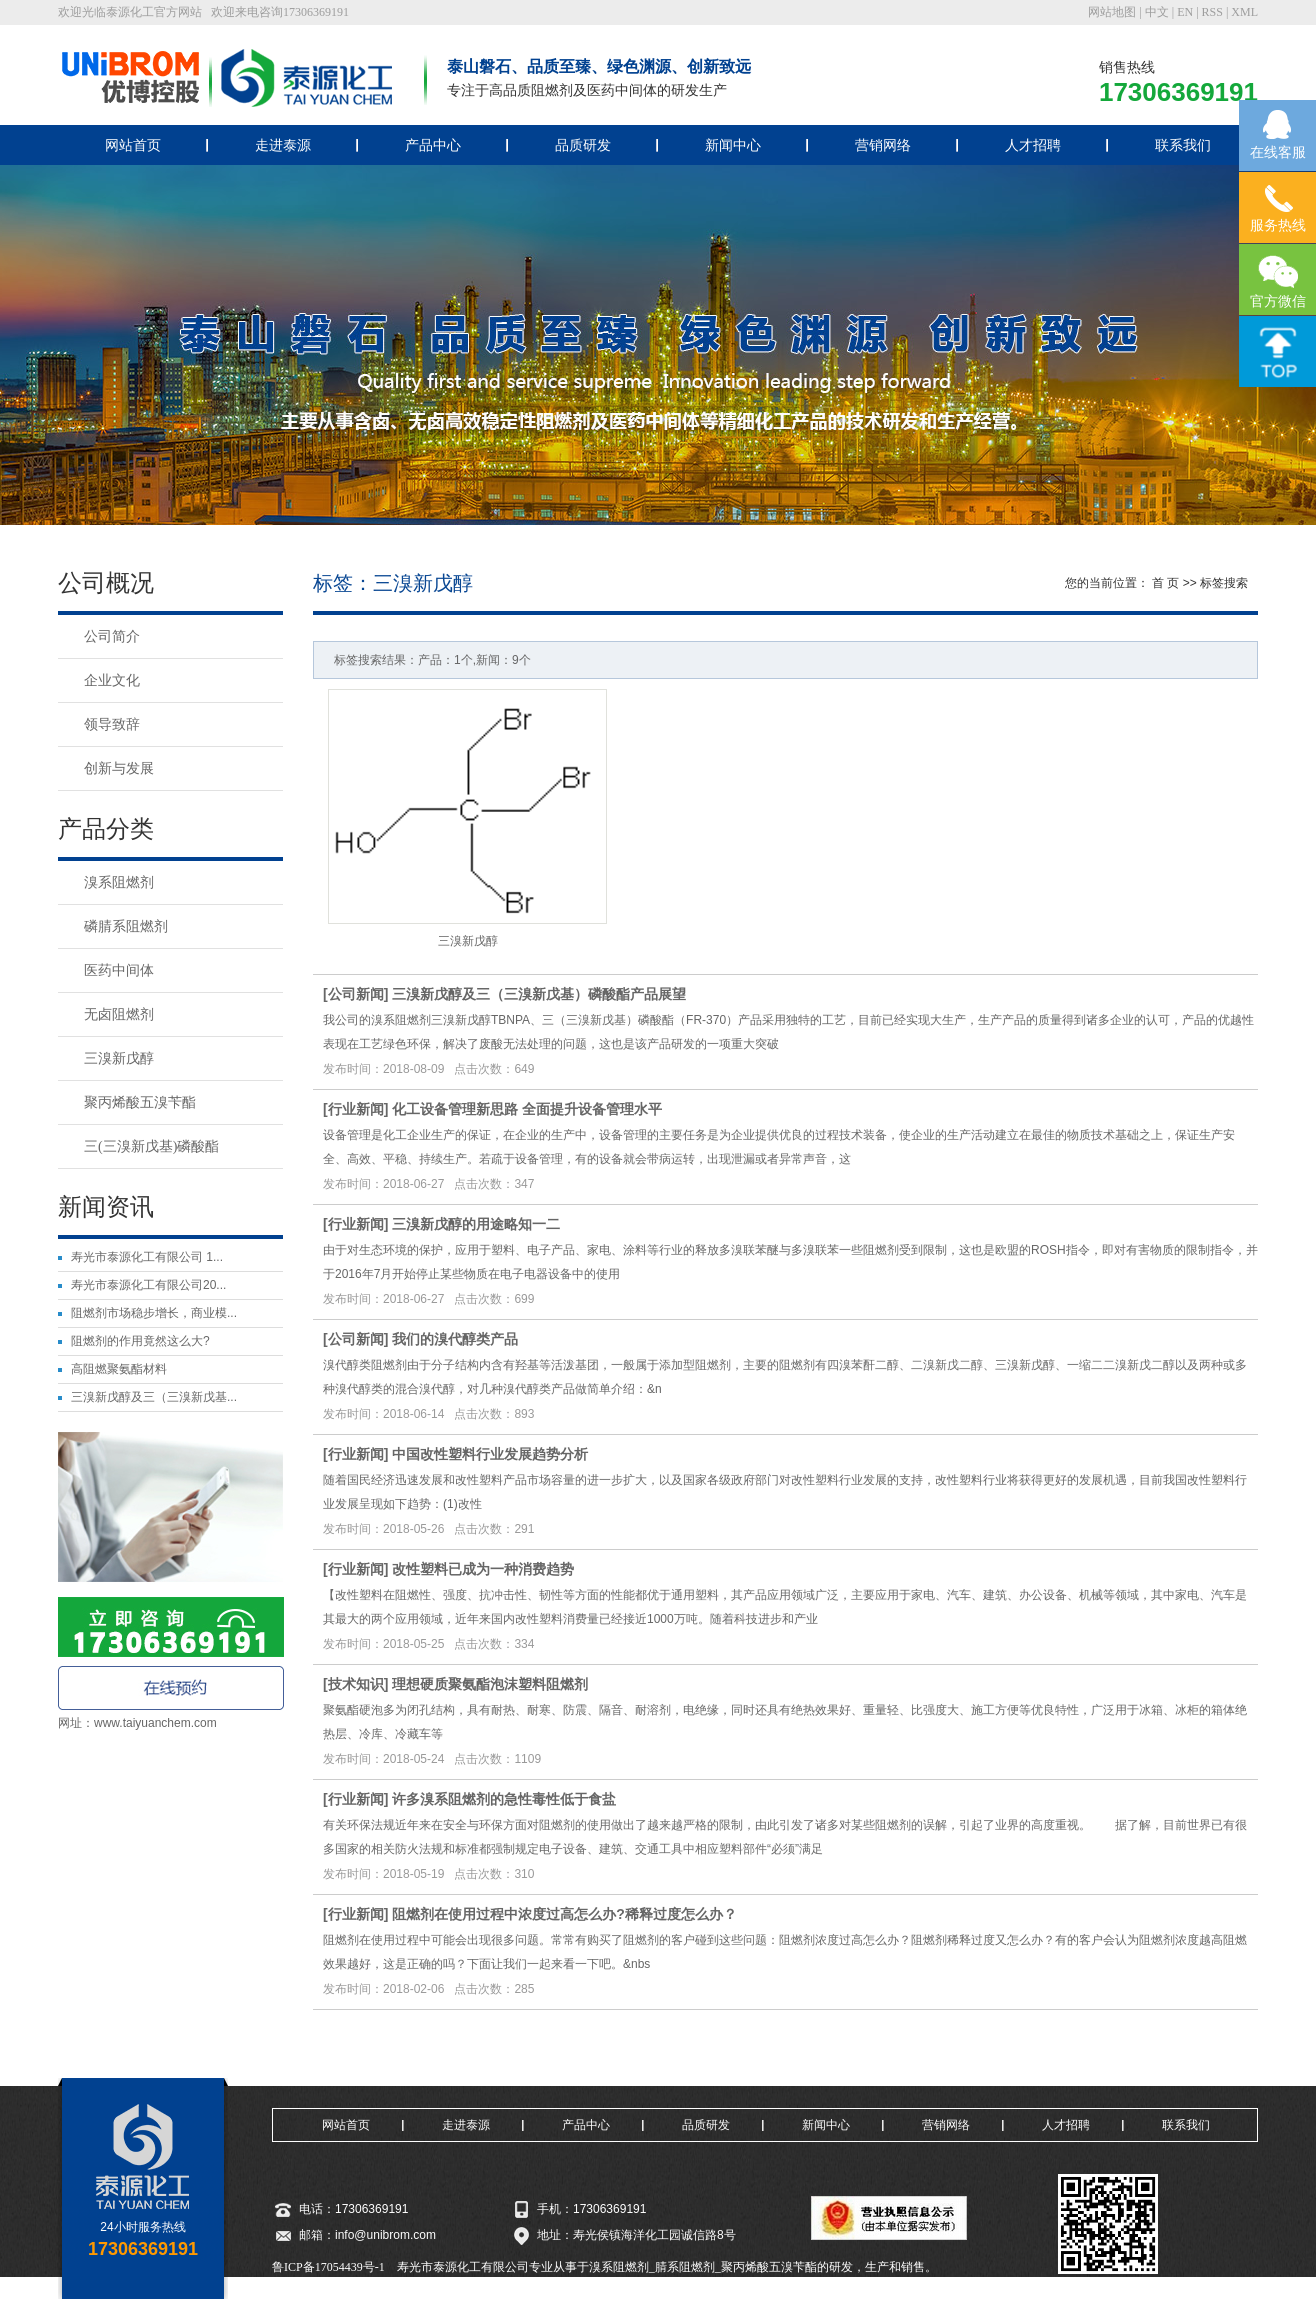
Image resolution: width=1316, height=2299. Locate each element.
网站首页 (133, 145)
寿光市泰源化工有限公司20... (148, 1285)
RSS (1212, 12)
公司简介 (112, 636)
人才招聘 (1033, 145)
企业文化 (112, 680)
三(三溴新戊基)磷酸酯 (151, 1146)
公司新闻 (356, 994)
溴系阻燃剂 (119, 882)
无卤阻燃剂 (119, 1014)
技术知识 (356, 1684)
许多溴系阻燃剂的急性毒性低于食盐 (504, 1799)
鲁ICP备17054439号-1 (328, 2267)
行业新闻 (356, 1109)
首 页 (1165, 583)
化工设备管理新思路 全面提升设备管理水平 (527, 1109)
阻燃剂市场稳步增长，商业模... (154, 1313)
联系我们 (1183, 145)
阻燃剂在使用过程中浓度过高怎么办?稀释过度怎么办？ (564, 1914)
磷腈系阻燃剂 (126, 926)
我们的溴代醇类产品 (455, 1339)
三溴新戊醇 (119, 1058)
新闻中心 (733, 145)
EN (1185, 12)
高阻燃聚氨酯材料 (119, 1369)
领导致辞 (112, 724)
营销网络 (883, 145)
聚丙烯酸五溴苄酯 (140, 1102)
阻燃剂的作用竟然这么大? (140, 1341)
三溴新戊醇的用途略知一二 (476, 1224)
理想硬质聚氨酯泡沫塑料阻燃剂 (490, 1684)
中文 (1157, 12)
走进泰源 (283, 145)
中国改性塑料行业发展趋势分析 (490, 1454)
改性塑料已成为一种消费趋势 (483, 1569)
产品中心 (433, 145)
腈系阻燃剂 (685, 2267)
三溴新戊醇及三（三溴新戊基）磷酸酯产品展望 (539, 994)
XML (1244, 12)
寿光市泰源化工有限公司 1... (147, 1257)
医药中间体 (119, 970)
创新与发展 (119, 768)
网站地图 (1112, 12)
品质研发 (583, 145)
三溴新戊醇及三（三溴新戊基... (154, 1397)
